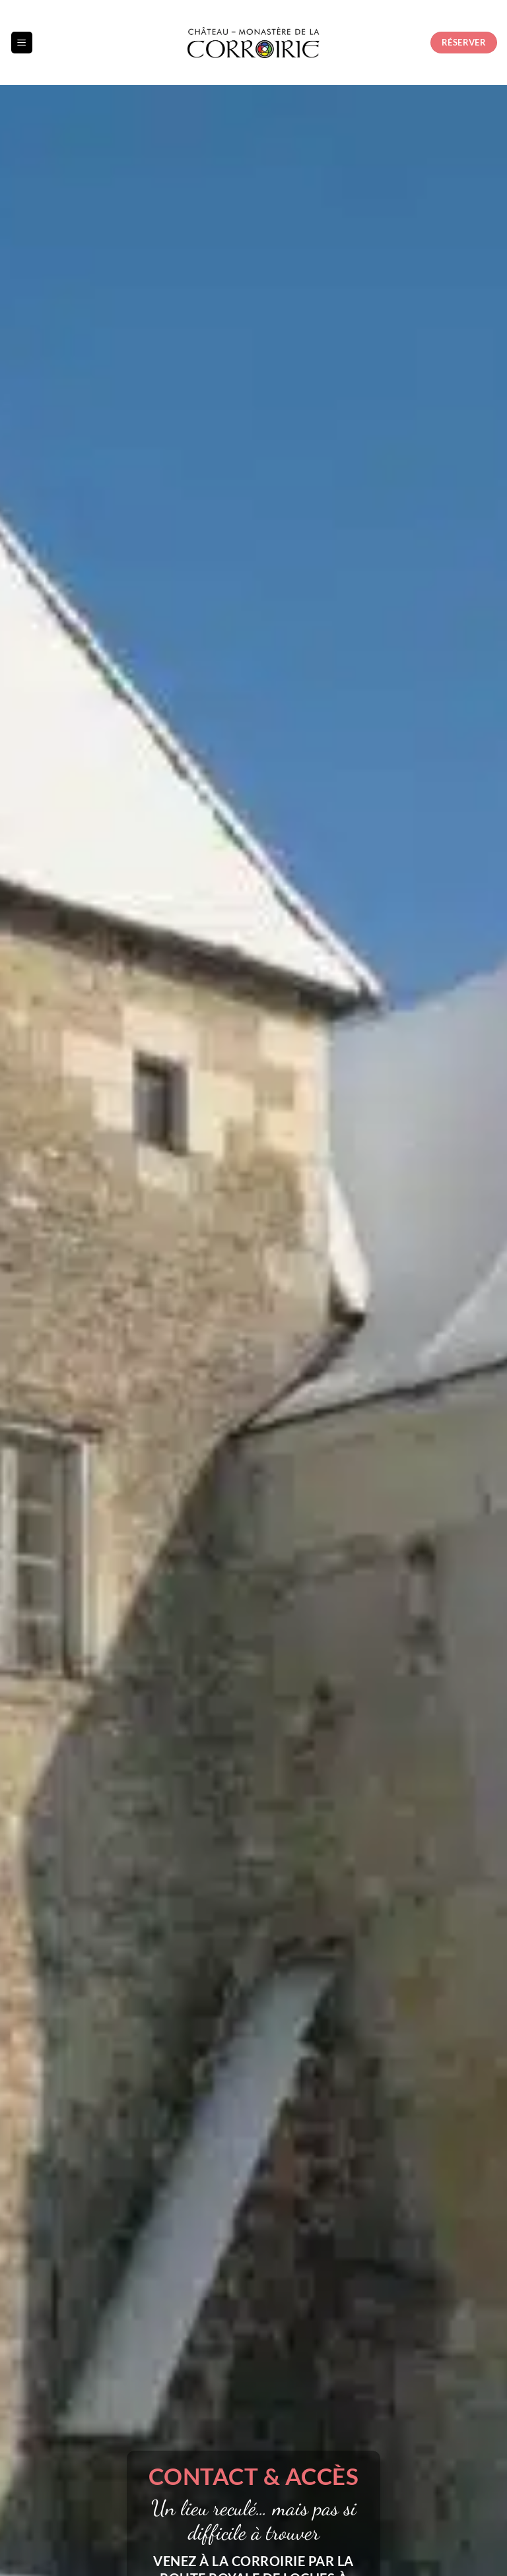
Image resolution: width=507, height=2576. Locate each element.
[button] (21, 42)
